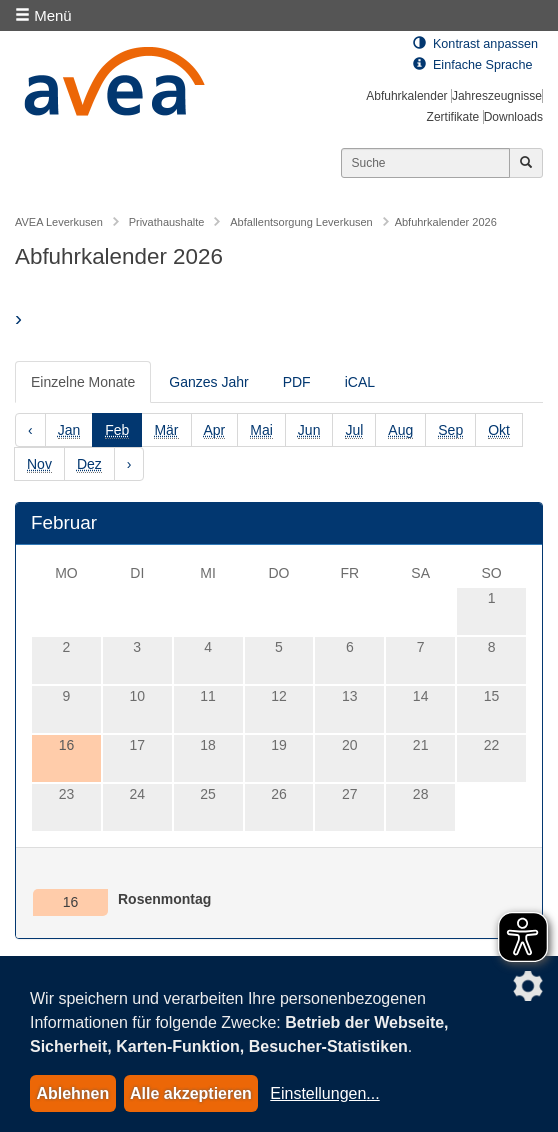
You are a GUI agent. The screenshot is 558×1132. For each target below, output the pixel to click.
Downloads (513, 117)
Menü (43, 15)
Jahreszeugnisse (497, 96)
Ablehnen (72, 1093)
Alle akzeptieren (191, 1093)
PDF (297, 382)
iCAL (360, 382)
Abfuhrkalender (406, 96)
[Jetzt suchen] (526, 163)
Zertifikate (453, 117)
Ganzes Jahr (208, 382)
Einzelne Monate (83, 382)
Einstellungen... (324, 1093)
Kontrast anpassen (475, 44)
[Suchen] (426, 163)
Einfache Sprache (472, 65)
